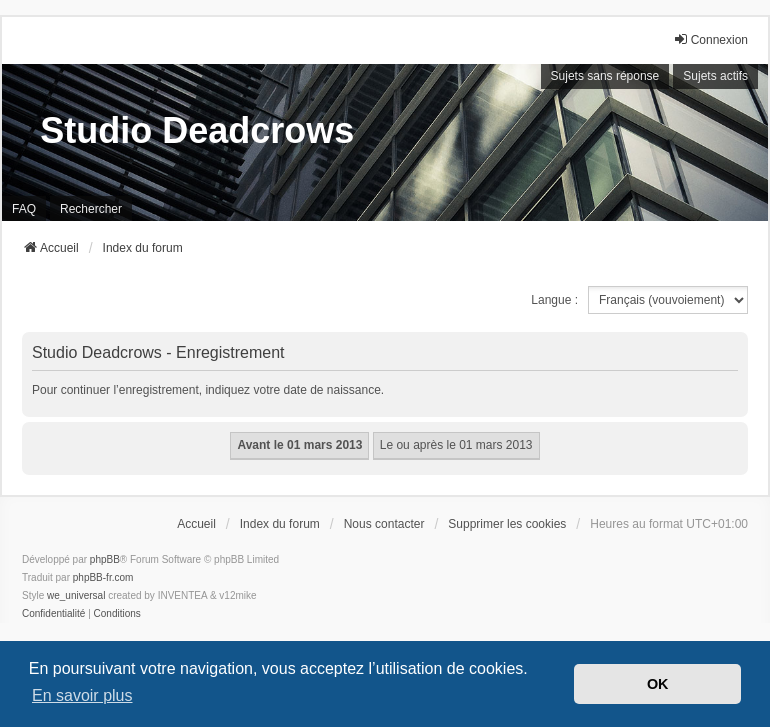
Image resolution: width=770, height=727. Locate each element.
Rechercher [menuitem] (91, 209)
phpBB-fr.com (103, 577)
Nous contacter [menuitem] (384, 524)
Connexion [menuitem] (710, 39)
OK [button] (658, 684)
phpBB (105, 559)
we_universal (76, 595)
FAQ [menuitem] (24, 209)
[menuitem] (53, 614)
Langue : (554, 300)
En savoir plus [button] (82, 695)
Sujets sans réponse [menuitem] (605, 76)
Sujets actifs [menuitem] (715, 76)
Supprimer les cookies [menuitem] (507, 524)
